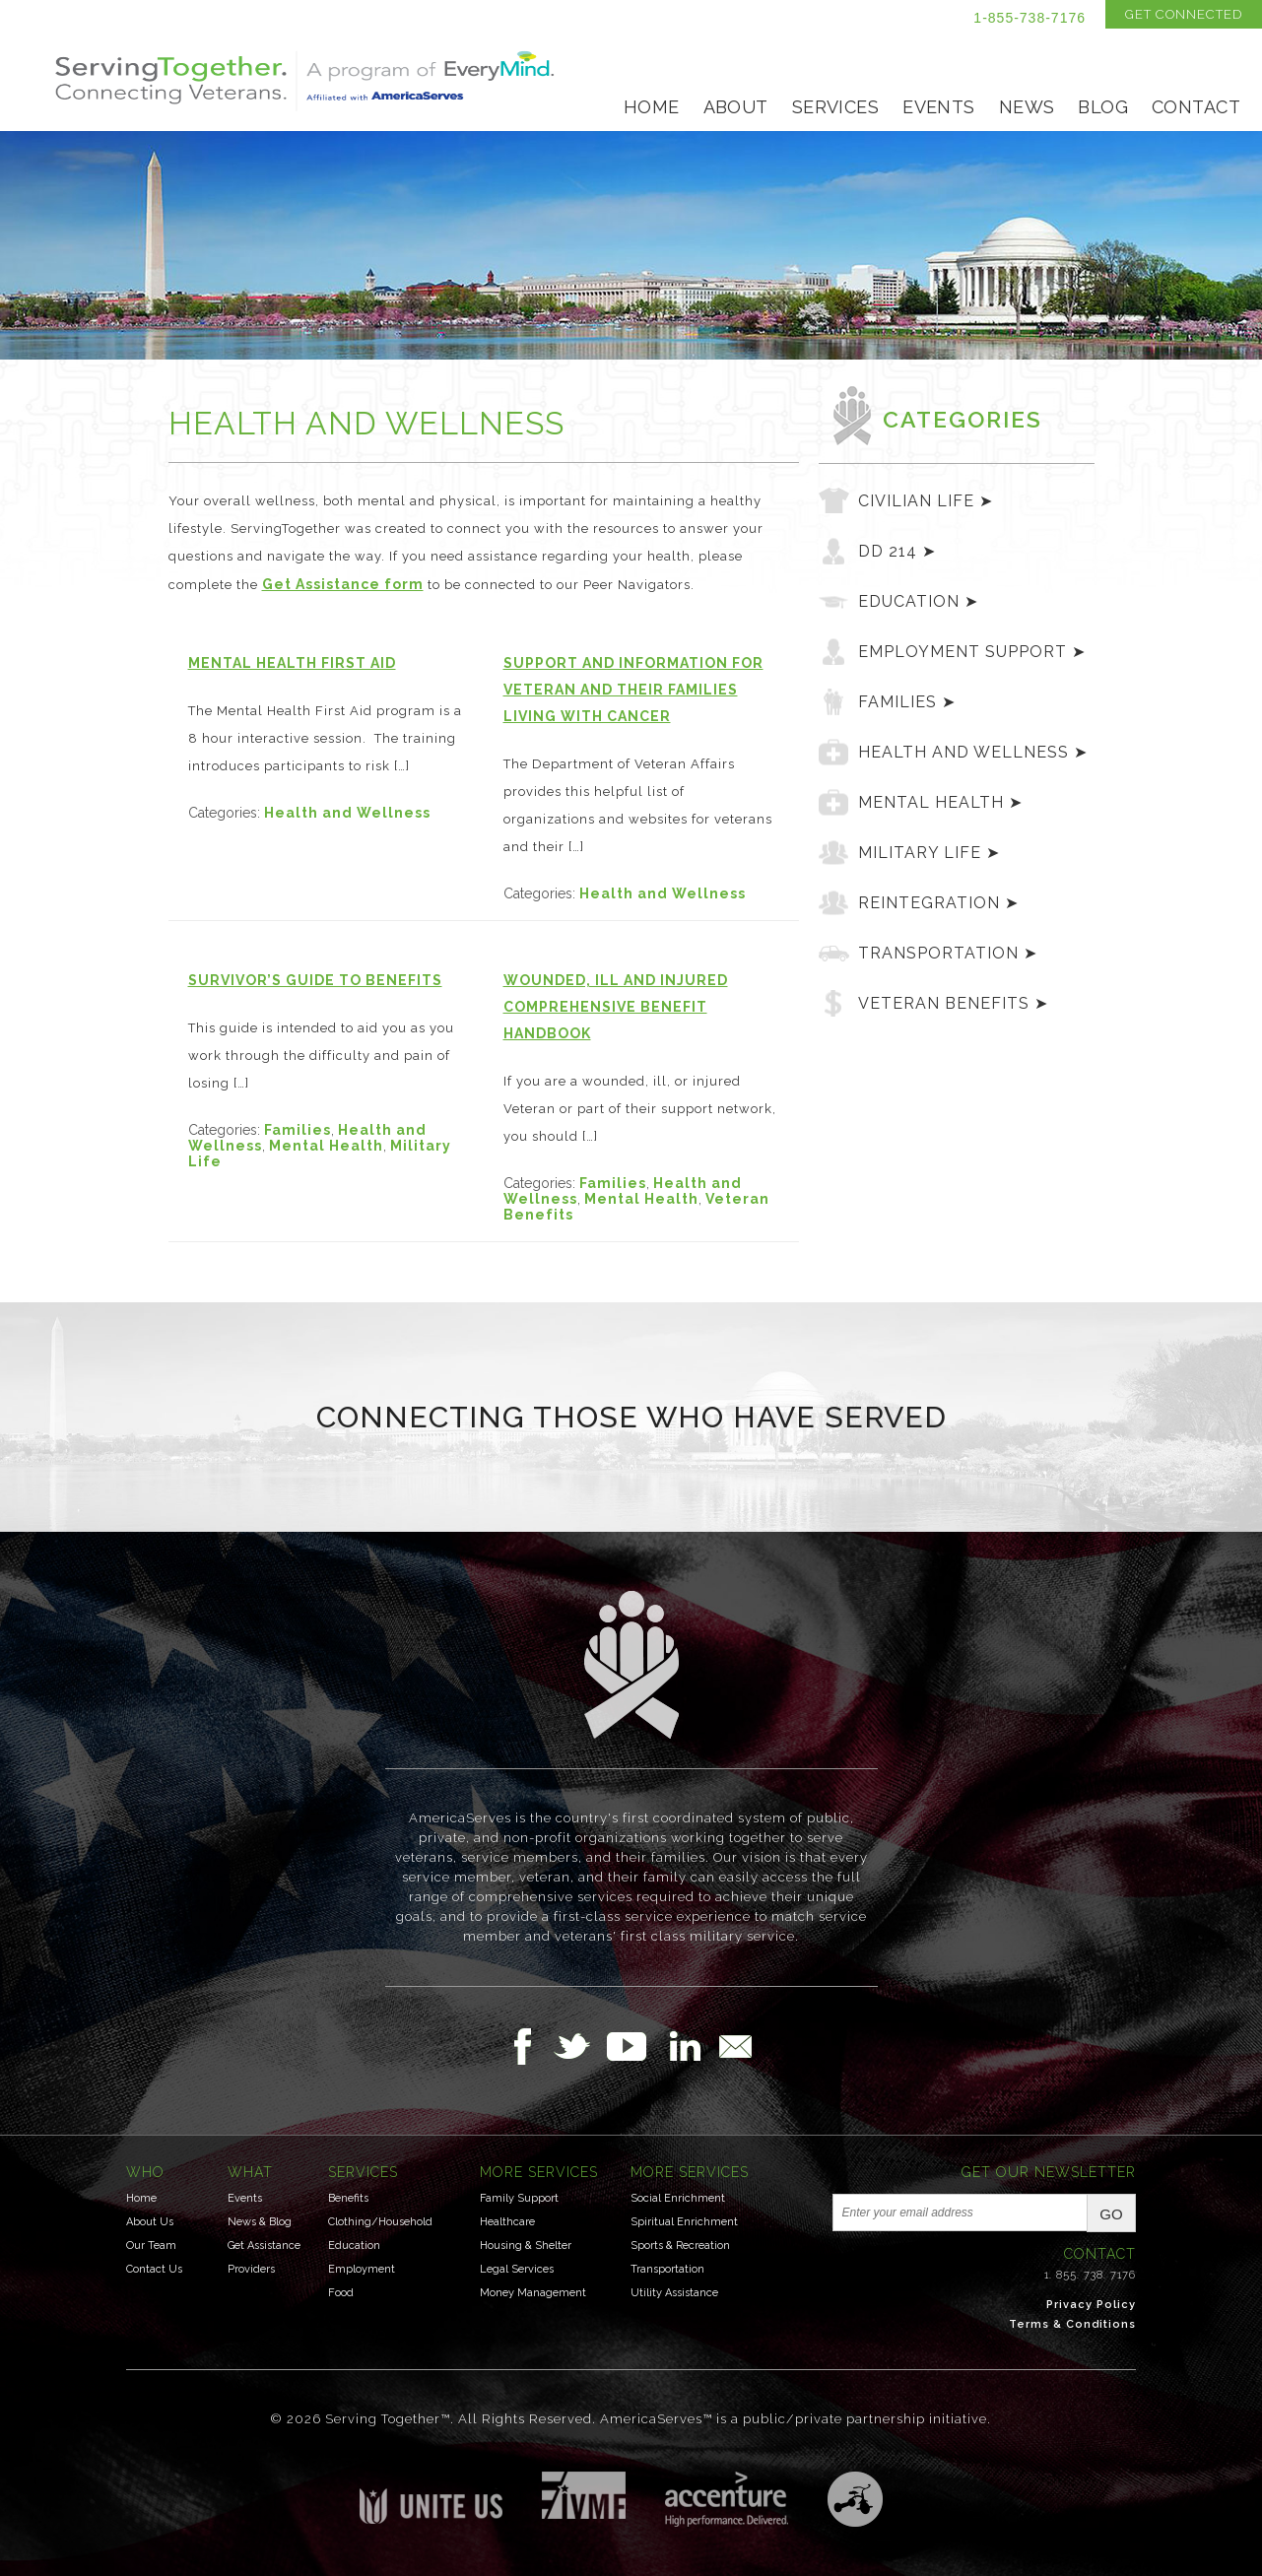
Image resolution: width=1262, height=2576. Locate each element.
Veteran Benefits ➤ (953, 1003)
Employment (361, 2269)
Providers (251, 2269)
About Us (149, 2221)
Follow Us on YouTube (636, 2046)
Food (341, 2292)
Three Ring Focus (855, 2499)
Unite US (431, 2498)
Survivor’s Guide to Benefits (315, 980)
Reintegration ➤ (938, 902)
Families (297, 1130)
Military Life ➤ (929, 852)
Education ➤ (918, 601)
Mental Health (326, 1146)
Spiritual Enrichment (684, 2221)
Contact (1196, 107)
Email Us (735, 2046)
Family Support (519, 2198)
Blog (1103, 107)
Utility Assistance (674, 2292)
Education (354, 2245)
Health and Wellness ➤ (973, 752)
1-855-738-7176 (1029, 18)
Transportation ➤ (947, 953)
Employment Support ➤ (972, 651)
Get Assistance (264, 2245)
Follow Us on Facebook (528, 2046)
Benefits (348, 2198)
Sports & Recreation (680, 2245)
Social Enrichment (678, 2198)
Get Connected (1183, 14)
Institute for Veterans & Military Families (584, 2495)
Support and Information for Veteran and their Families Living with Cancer (633, 689)
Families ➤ (907, 702)
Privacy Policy (1091, 2304)
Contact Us (154, 2269)
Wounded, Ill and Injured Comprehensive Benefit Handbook (615, 1006)
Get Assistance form (343, 584)
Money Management (533, 2292)
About (735, 107)
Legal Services (517, 2269)
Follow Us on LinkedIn (690, 2046)
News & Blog (260, 2221)
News (1027, 107)
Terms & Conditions (1072, 2324)
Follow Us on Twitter (580, 2046)
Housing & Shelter (525, 2245)
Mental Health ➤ (940, 802)
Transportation (667, 2269)
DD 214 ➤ (897, 551)
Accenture (726, 2499)
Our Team (151, 2245)
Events (938, 107)
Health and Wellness (347, 813)
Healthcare (507, 2221)
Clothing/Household (380, 2221)
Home (652, 107)
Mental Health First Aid (292, 663)
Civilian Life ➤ (925, 501)
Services (835, 107)
